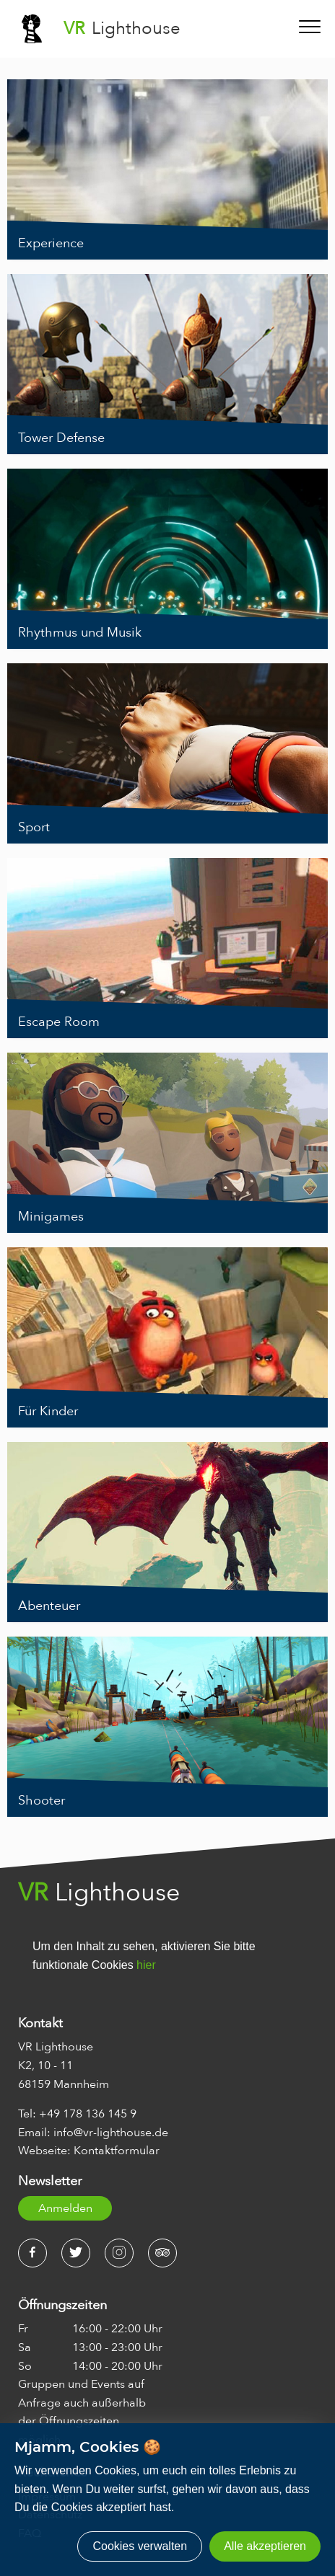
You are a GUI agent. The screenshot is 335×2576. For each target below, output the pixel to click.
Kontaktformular (117, 2151)
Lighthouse (122, 28)
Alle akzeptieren (265, 2546)
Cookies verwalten (139, 2546)
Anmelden (65, 2208)
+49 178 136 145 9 (87, 2114)
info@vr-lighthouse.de (110, 2133)
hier (146, 1965)
